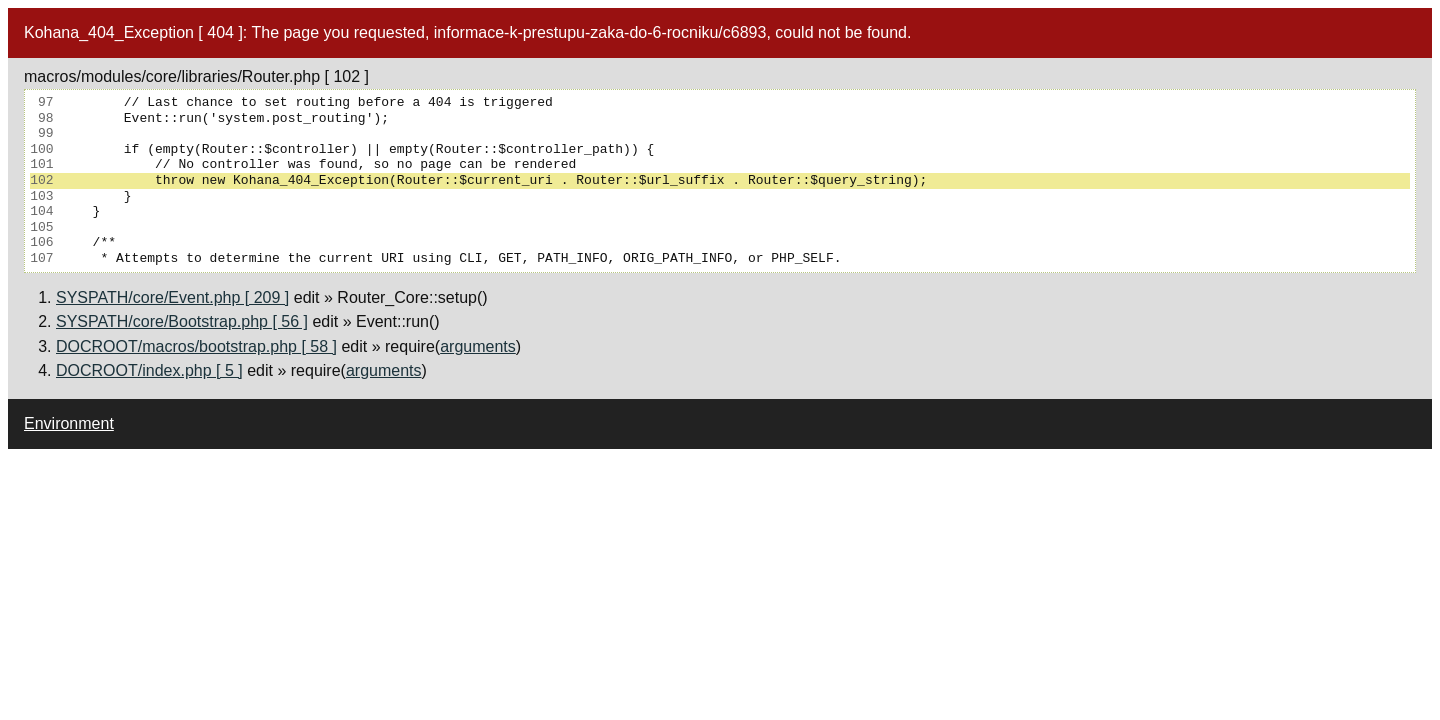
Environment (69, 423)
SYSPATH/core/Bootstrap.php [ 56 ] (182, 321)
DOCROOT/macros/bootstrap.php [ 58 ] (196, 346)
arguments (478, 346)
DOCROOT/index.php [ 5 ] (149, 370)
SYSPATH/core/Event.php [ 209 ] (172, 297)
